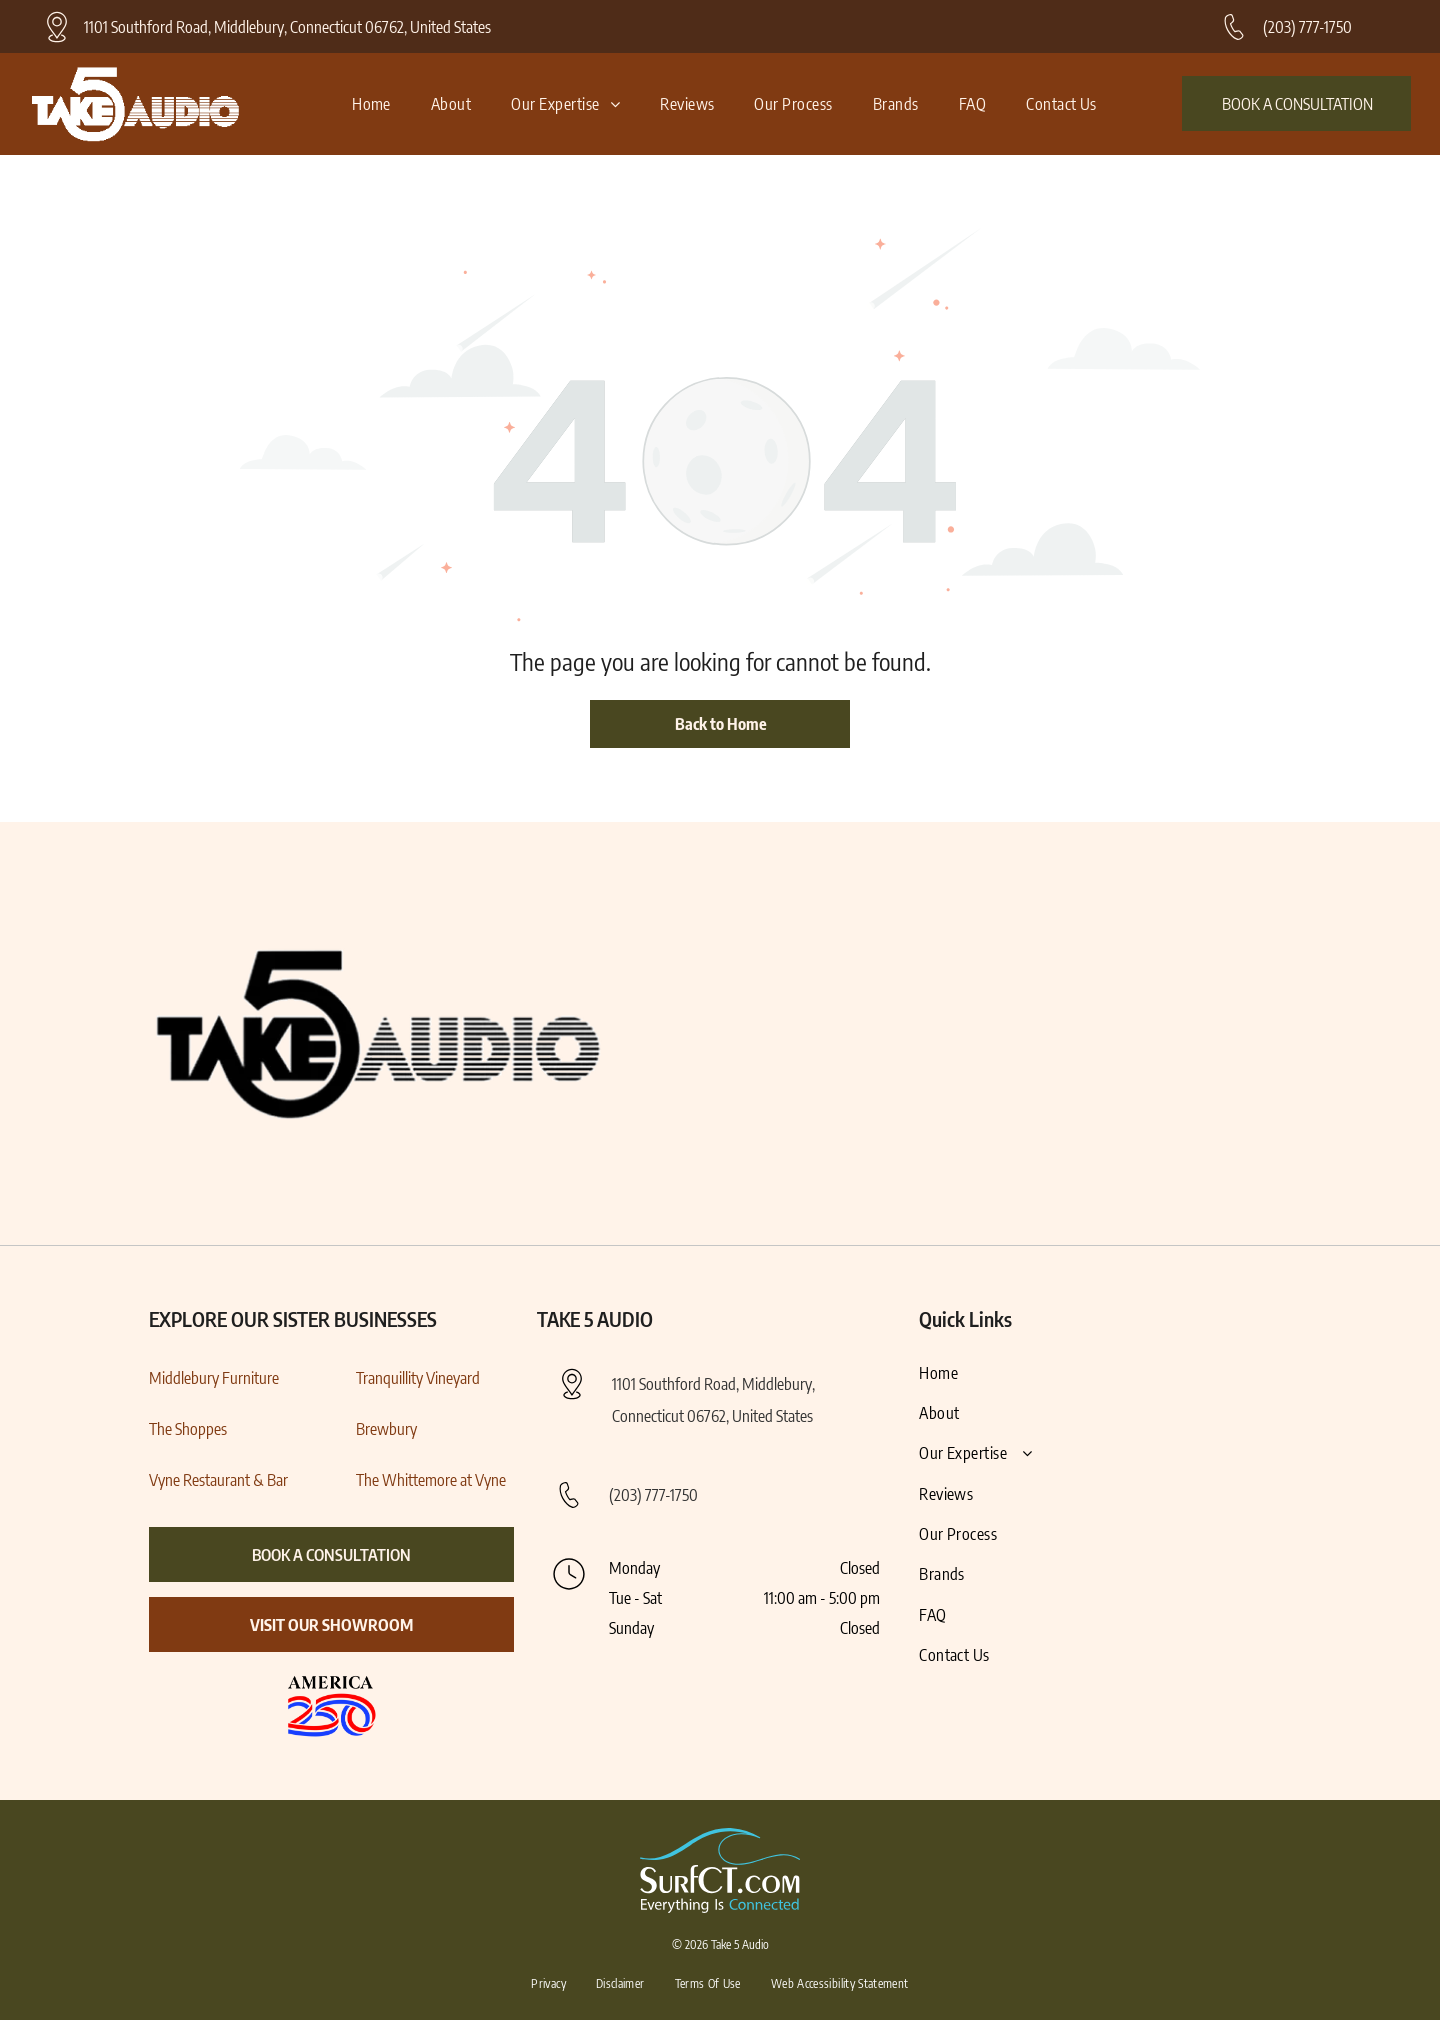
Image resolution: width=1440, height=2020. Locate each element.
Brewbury (386, 1429)
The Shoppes (188, 1429)
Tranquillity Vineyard (418, 1378)
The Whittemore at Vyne (431, 1480)
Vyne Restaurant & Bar (218, 1480)
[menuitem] (371, 104)
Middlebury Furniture (214, 1378)
